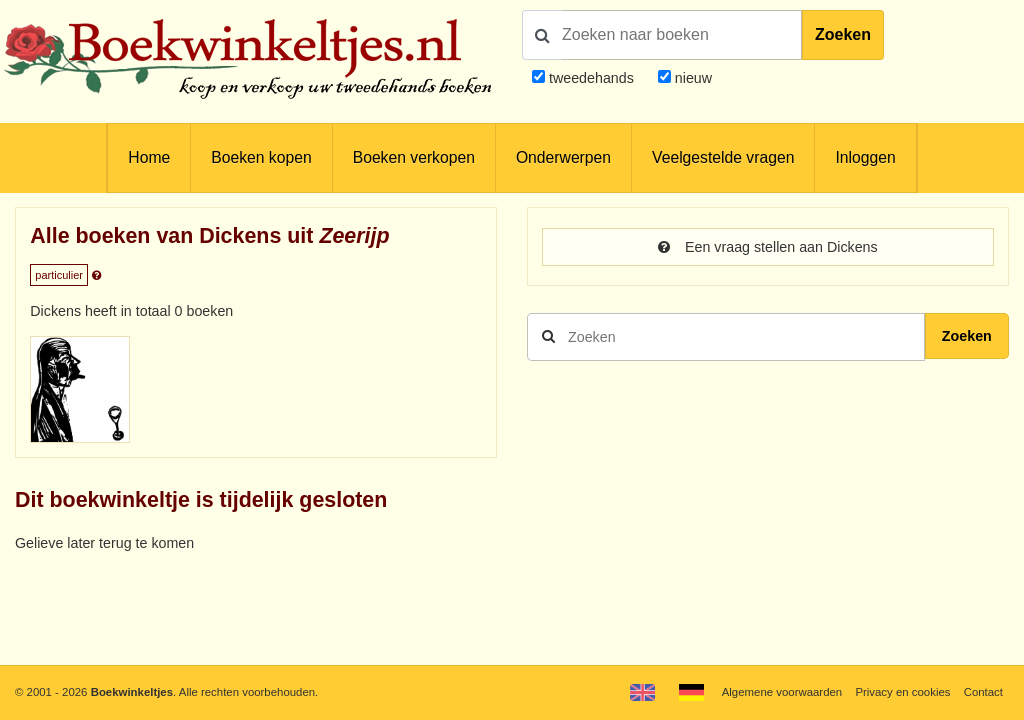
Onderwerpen (563, 157)
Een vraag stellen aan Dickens (767, 247)
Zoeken (843, 34)
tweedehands (591, 78)
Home (149, 157)
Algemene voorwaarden (782, 692)
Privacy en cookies (902, 692)
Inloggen (865, 157)
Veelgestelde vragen (723, 157)
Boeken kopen (261, 157)
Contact (983, 692)
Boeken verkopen (414, 157)
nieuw (691, 78)
